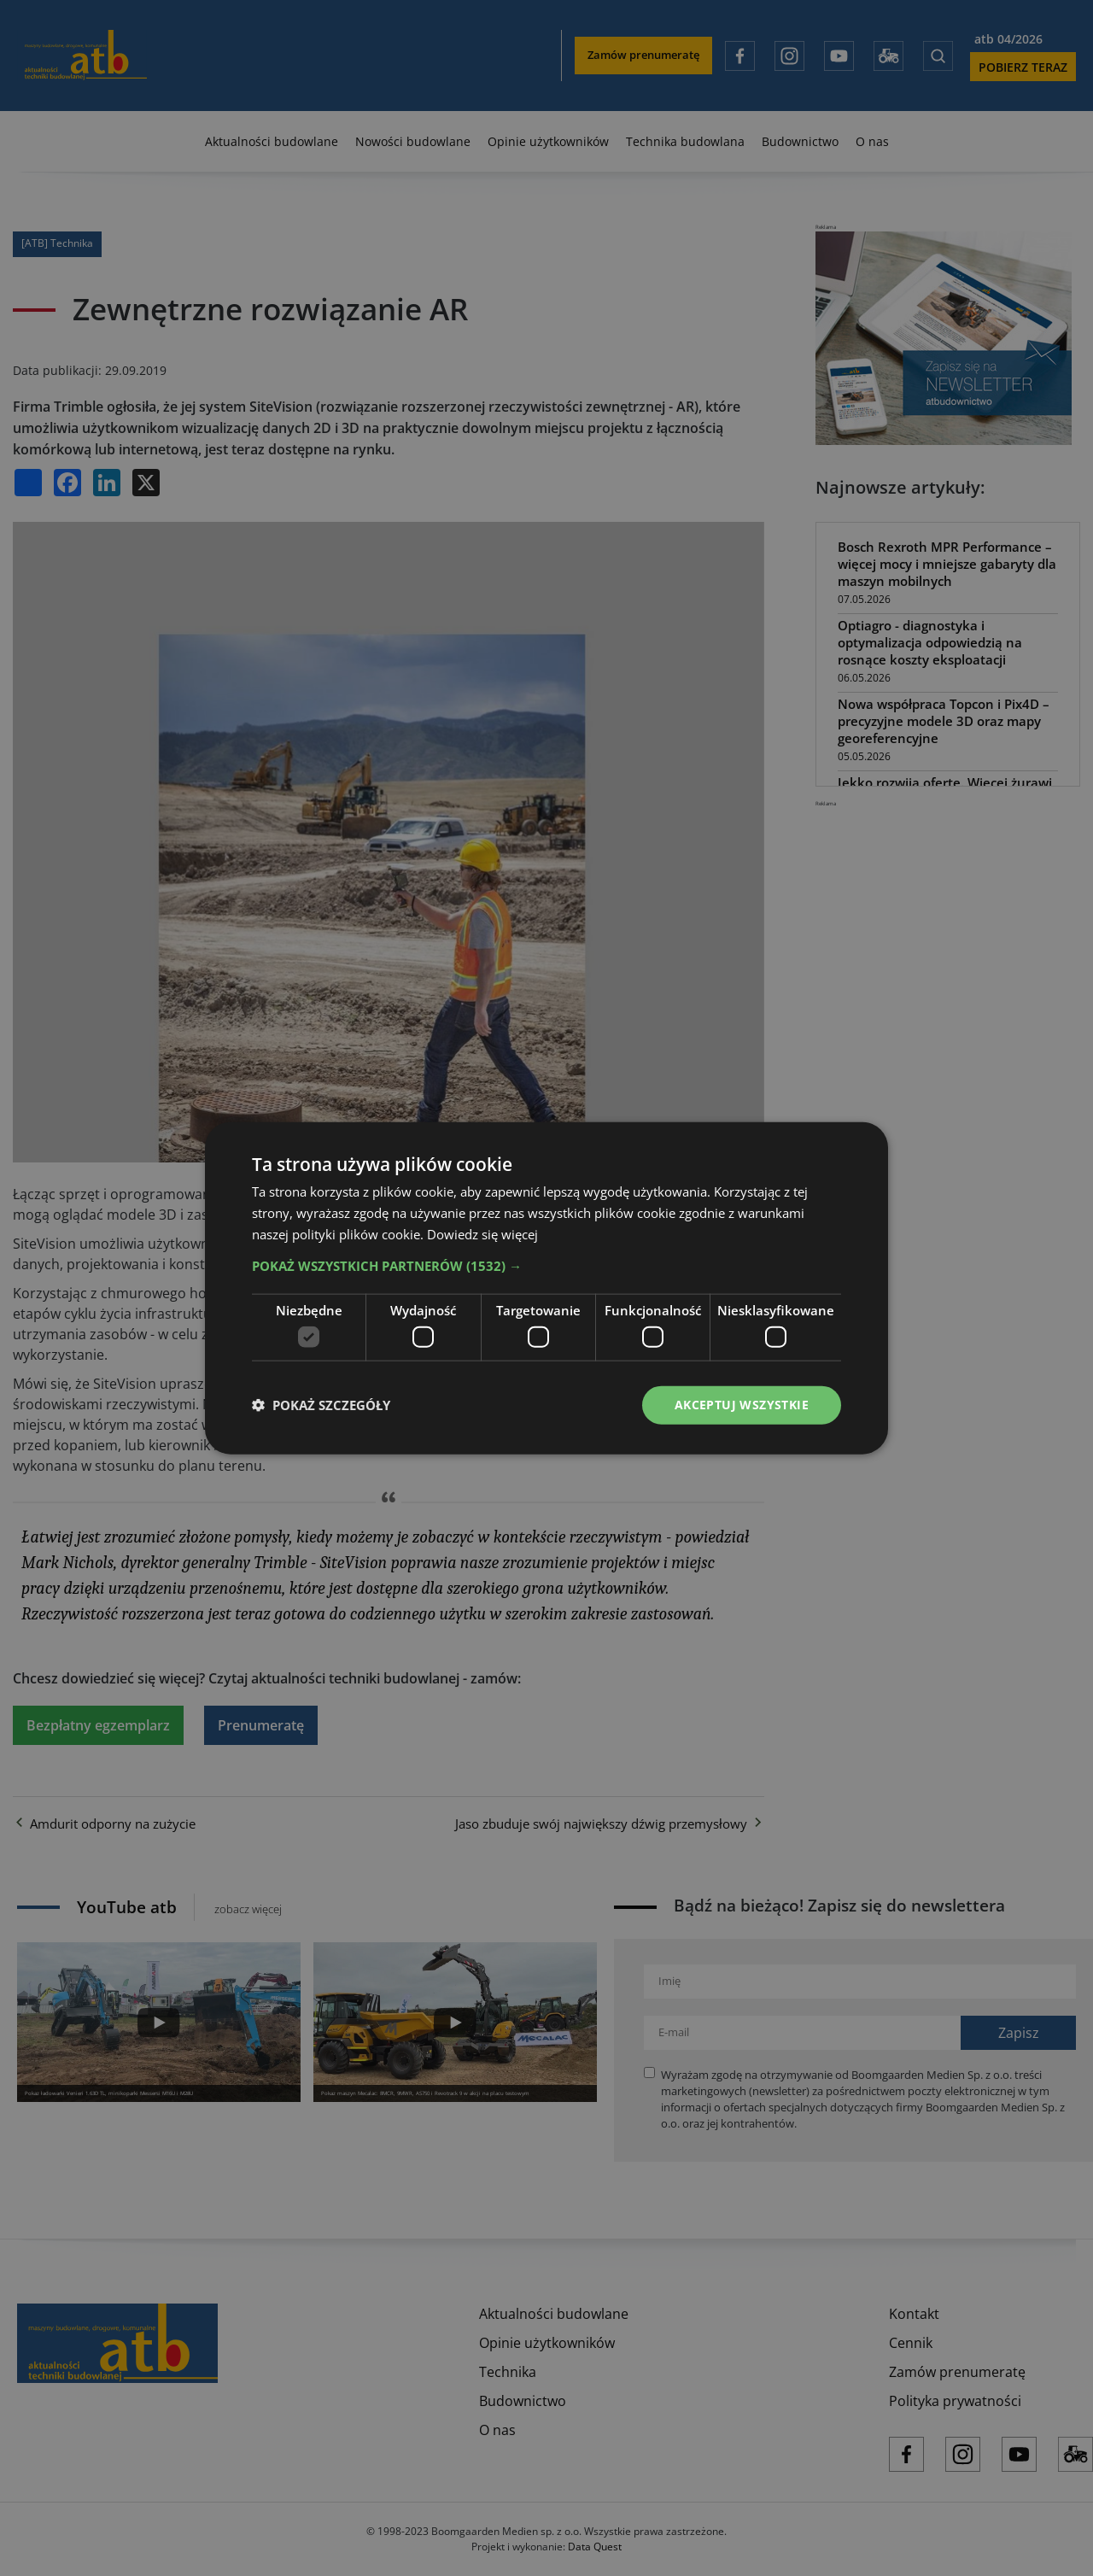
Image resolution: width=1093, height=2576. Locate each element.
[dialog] (546, 1288)
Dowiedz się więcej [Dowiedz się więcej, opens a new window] (482, 1233)
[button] (546, 1265)
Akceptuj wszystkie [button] (742, 1404)
